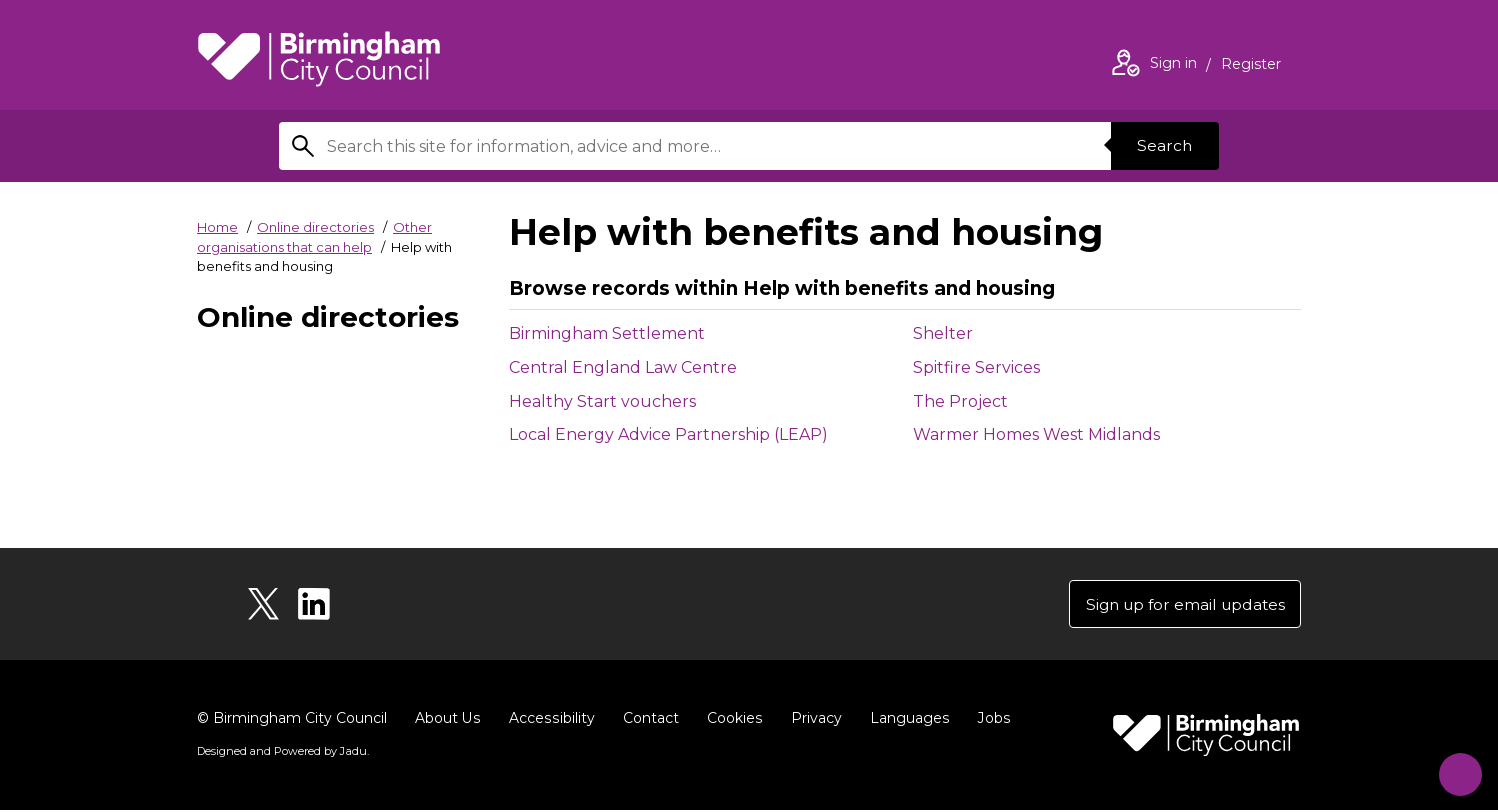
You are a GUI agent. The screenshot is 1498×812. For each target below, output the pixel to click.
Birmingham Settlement (607, 333)
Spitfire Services (976, 367)
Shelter (943, 333)
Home (217, 227)
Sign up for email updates (1180, 604)
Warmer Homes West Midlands (1036, 434)
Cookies (731, 720)
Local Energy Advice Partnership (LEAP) (668, 434)
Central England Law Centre (623, 367)
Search (1163, 145)
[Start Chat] (1454, 768)
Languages (905, 720)
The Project (960, 401)
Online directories (315, 227)
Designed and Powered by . (282, 753)
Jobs (989, 720)
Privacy (812, 720)
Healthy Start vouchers (602, 401)
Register (1251, 66)
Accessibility (550, 720)
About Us (447, 720)
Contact (648, 720)
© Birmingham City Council (292, 720)
